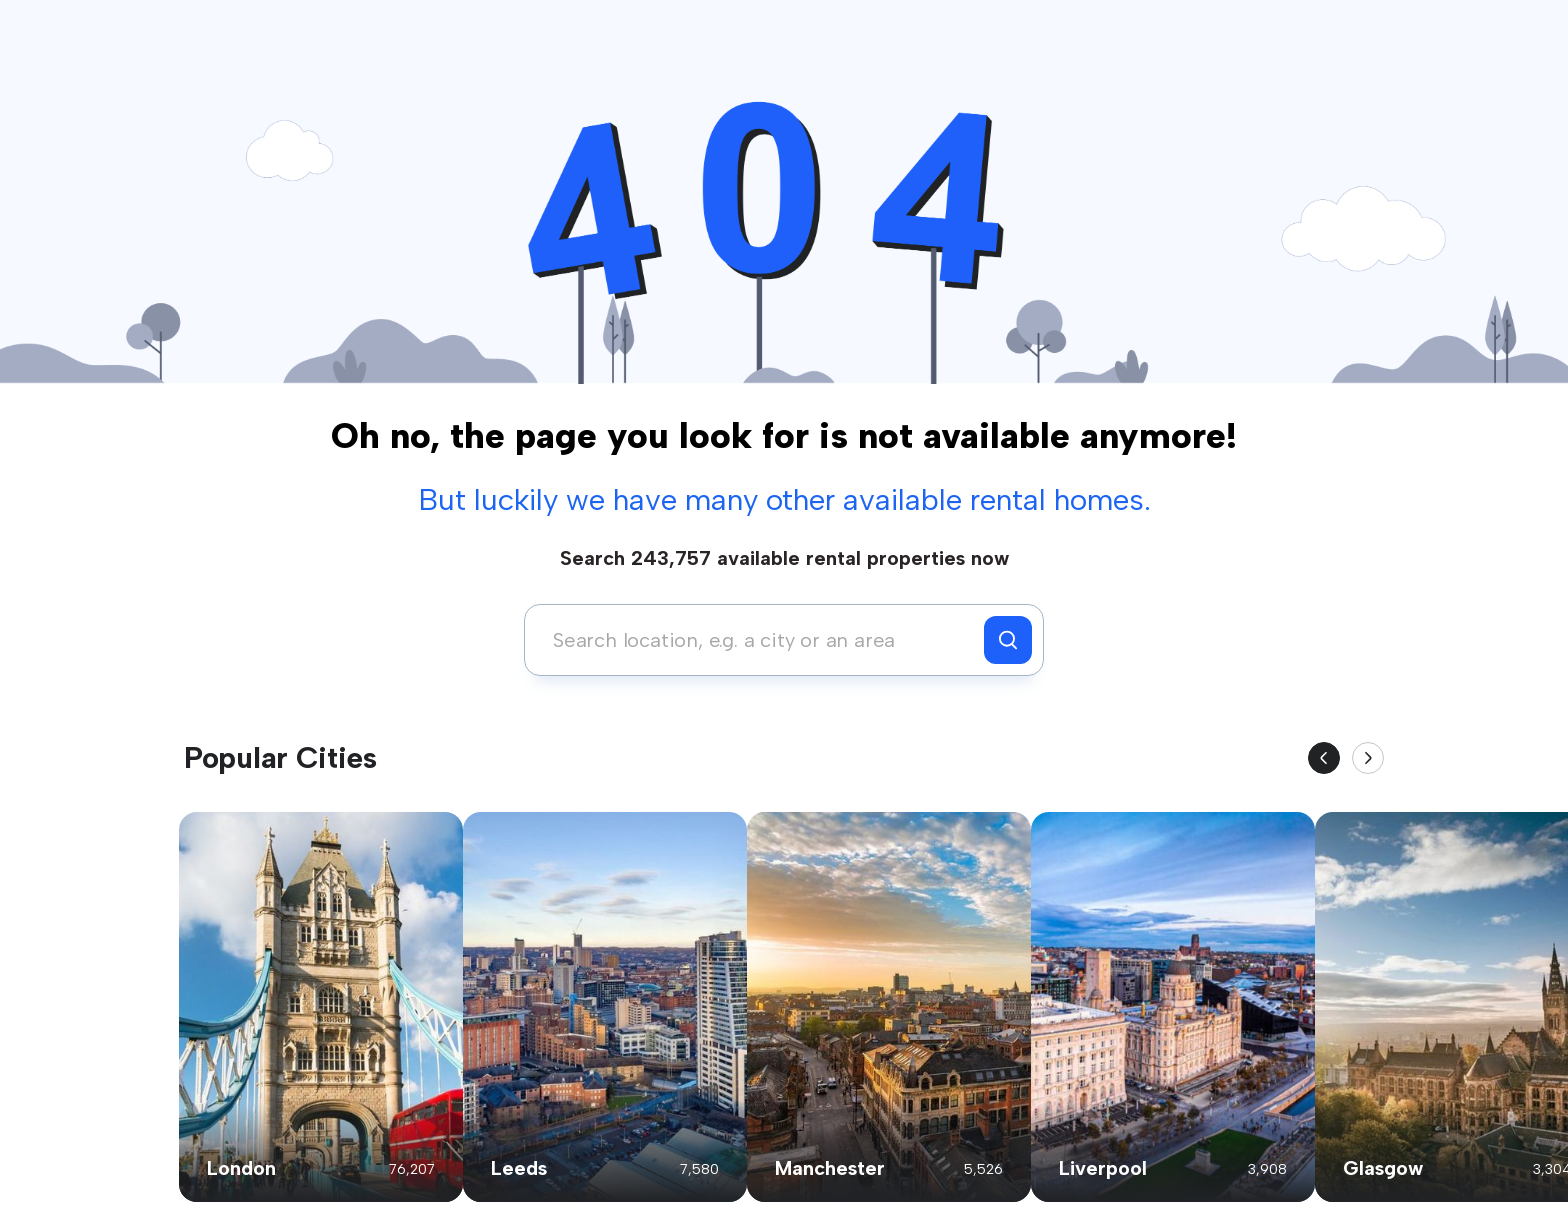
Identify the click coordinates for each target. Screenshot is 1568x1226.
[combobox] (759, 640)
